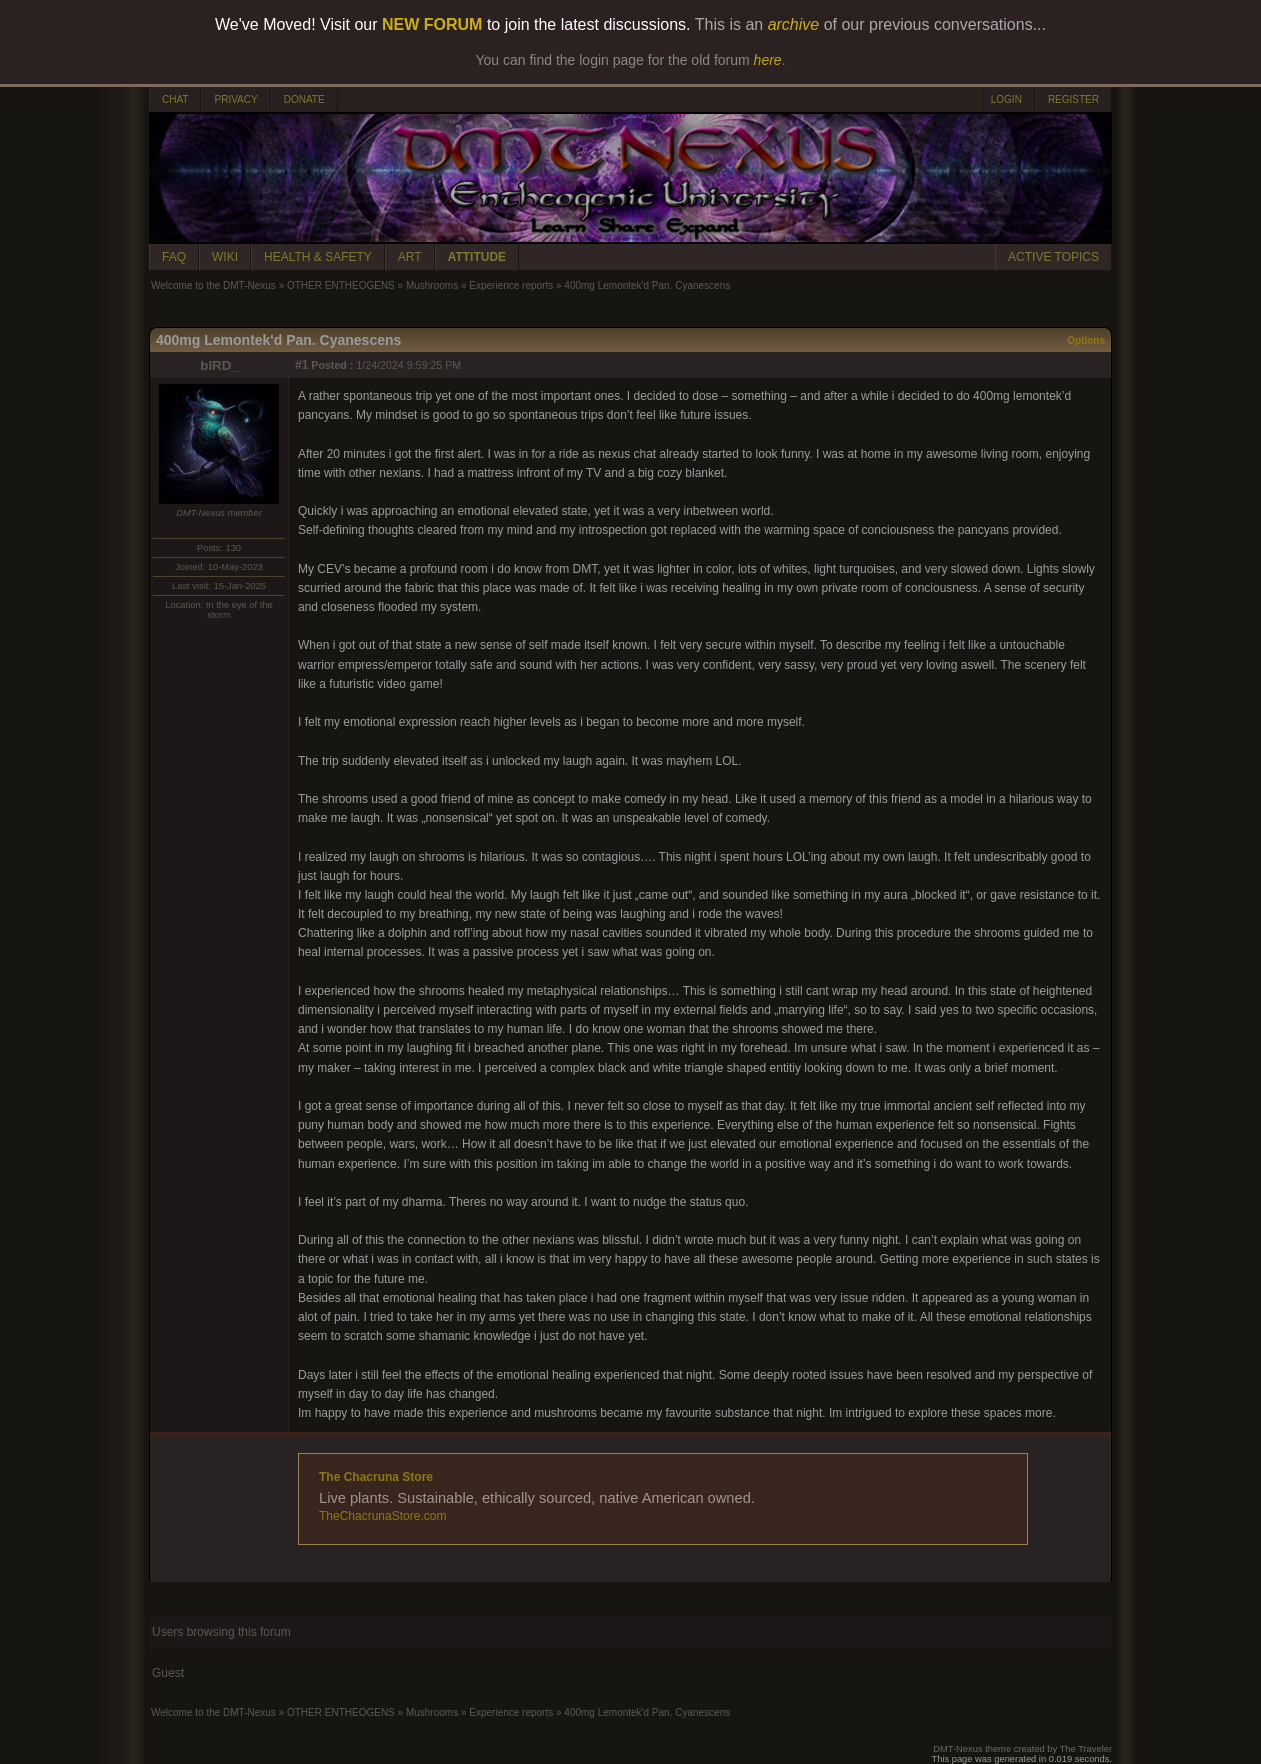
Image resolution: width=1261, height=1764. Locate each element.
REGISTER (1073, 99)
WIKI (225, 257)
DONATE (304, 99)
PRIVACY (235, 99)
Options (1086, 340)
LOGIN (1006, 99)
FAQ (174, 257)
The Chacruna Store (376, 1477)
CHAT (175, 99)
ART (410, 257)
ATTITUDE (477, 257)
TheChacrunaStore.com (382, 1516)
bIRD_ (219, 365)
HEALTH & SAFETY (318, 257)
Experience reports (511, 285)
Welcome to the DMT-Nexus (213, 285)
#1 (301, 365)
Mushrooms (432, 285)
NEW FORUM (432, 24)
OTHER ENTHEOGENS (341, 285)
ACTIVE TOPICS (1053, 257)
